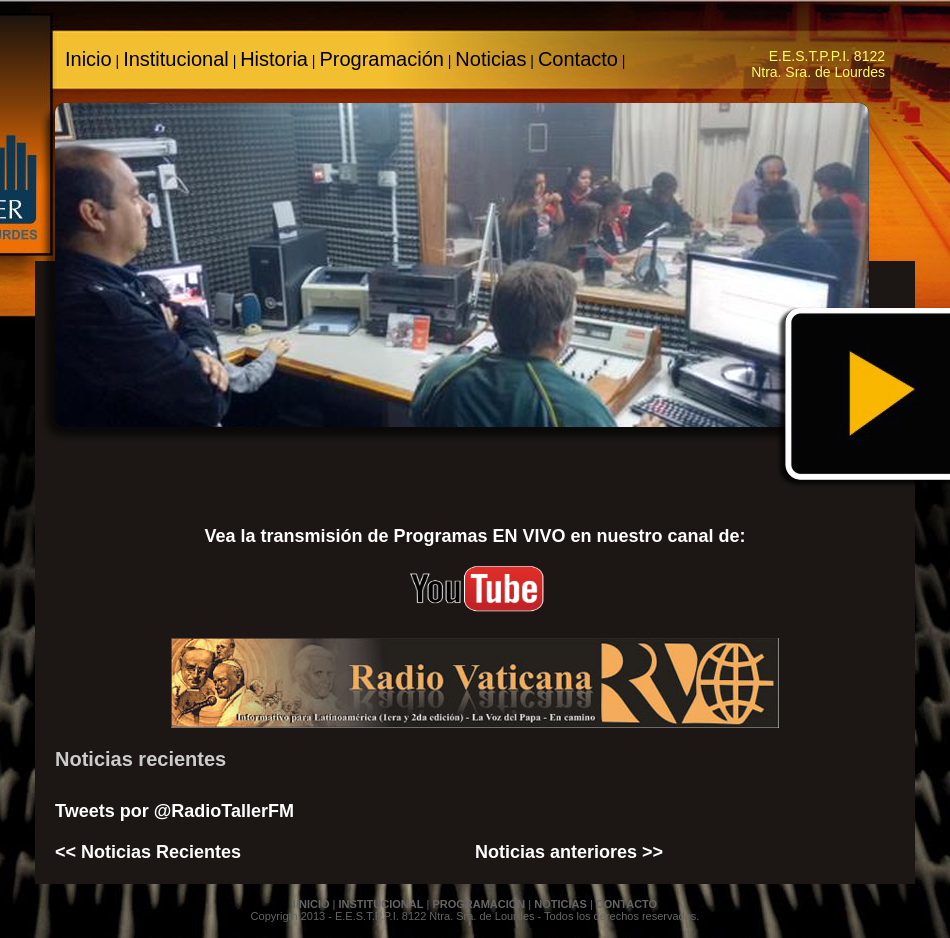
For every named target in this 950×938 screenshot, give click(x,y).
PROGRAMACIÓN (478, 904)
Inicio (88, 59)
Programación (381, 59)
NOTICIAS (560, 904)
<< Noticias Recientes (148, 852)
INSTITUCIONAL (380, 904)
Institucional (176, 59)
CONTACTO (626, 904)
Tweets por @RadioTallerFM (174, 811)
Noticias (490, 59)
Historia (274, 59)
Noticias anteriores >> (569, 852)
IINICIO (311, 904)
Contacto (578, 59)
